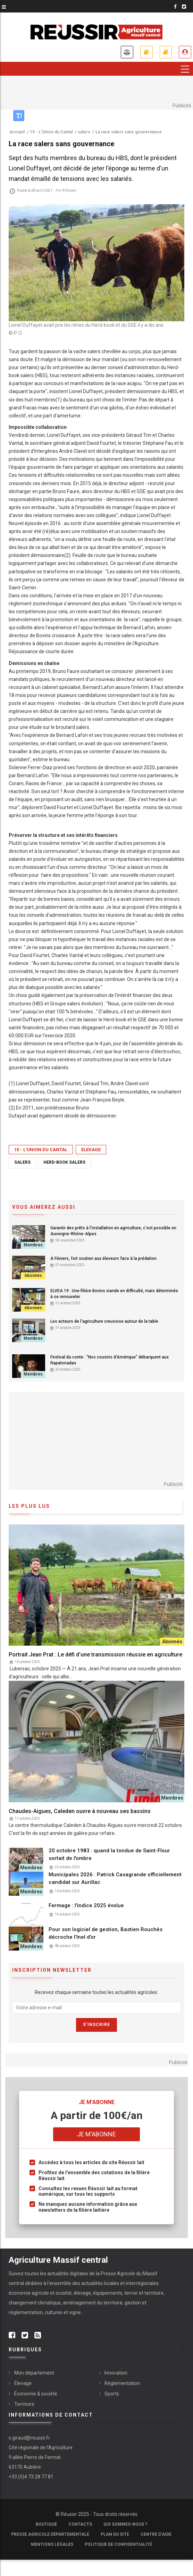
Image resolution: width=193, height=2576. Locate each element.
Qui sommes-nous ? (125, 2524)
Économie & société (35, 2393)
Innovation (115, 2373)
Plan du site (115, 2534)
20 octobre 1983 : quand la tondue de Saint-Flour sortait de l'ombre (109, 1854)
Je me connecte (185, 52)
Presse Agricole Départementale (50, 2534)
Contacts (80, 2524)
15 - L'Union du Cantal (40, 1149)
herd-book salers (64, 1162)
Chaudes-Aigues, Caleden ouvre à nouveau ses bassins (80, 1811)
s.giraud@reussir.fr (29, 2438)
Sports (111, 2393)
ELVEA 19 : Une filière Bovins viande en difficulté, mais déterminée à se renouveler (114, 1293)
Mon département (34, 2373)
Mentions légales (52, 2544)
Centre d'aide (156, 2534)
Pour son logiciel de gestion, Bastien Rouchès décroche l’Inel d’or (105, 1933)
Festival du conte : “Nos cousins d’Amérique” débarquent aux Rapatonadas (109, 1360)
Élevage (91, 1149)
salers (22, 1162)
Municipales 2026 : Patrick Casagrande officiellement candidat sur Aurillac (115, 1878)
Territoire (24, 2404)
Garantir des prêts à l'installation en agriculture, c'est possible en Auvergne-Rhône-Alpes (113, 1230)
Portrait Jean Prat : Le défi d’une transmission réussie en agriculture (95, 1654)
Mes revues (165, 52)
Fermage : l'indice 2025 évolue (86, 1905)
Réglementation (122, 2383)
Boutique (46, 2524)
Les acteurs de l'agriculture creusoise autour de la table (104, 1321)
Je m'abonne (146, 52)
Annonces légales (126, 52)
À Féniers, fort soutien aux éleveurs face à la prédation (103, 1258)
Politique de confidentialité (118, 2544)
